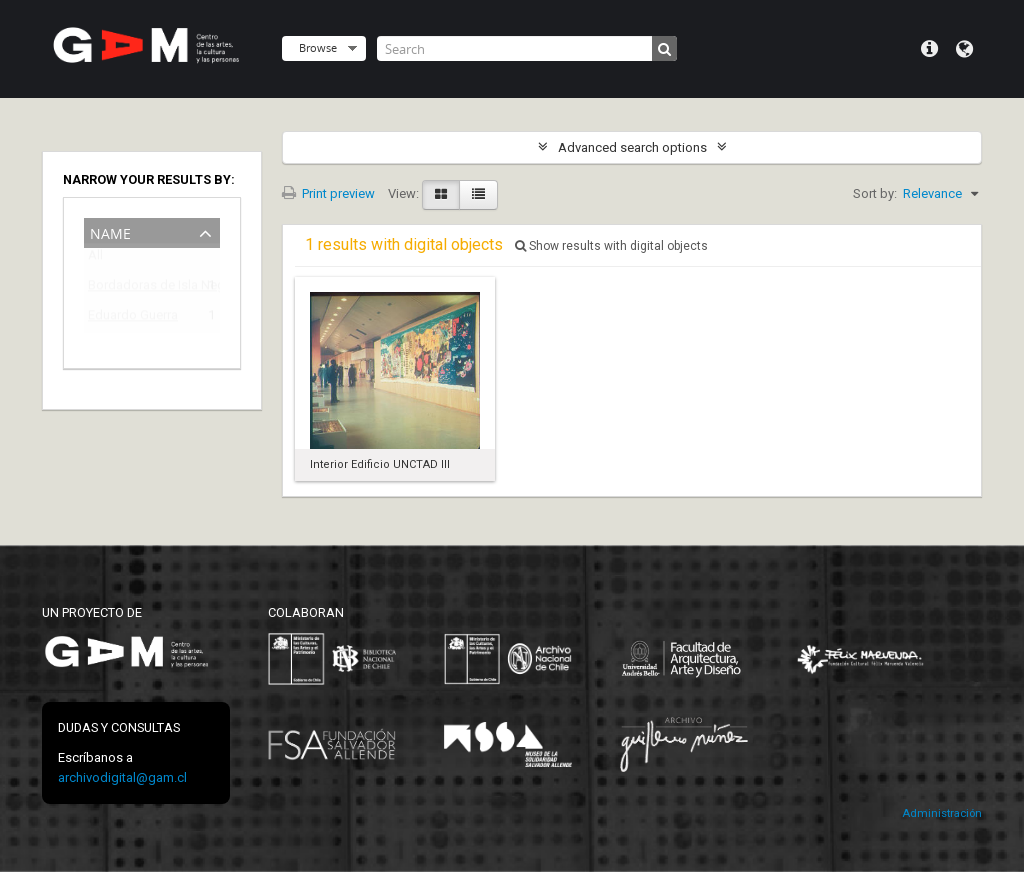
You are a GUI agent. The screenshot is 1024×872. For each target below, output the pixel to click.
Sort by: (875, 193)
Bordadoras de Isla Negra (138, 288)
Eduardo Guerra (133, 318)
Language (964, 49)
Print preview (328, 193)
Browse (318, 47)
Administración (942, 813)
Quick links (929, 49)
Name (110, 231)
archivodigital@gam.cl (122, 777)
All (95, 259)
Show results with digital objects (611, 246)
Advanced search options (632, 147)
